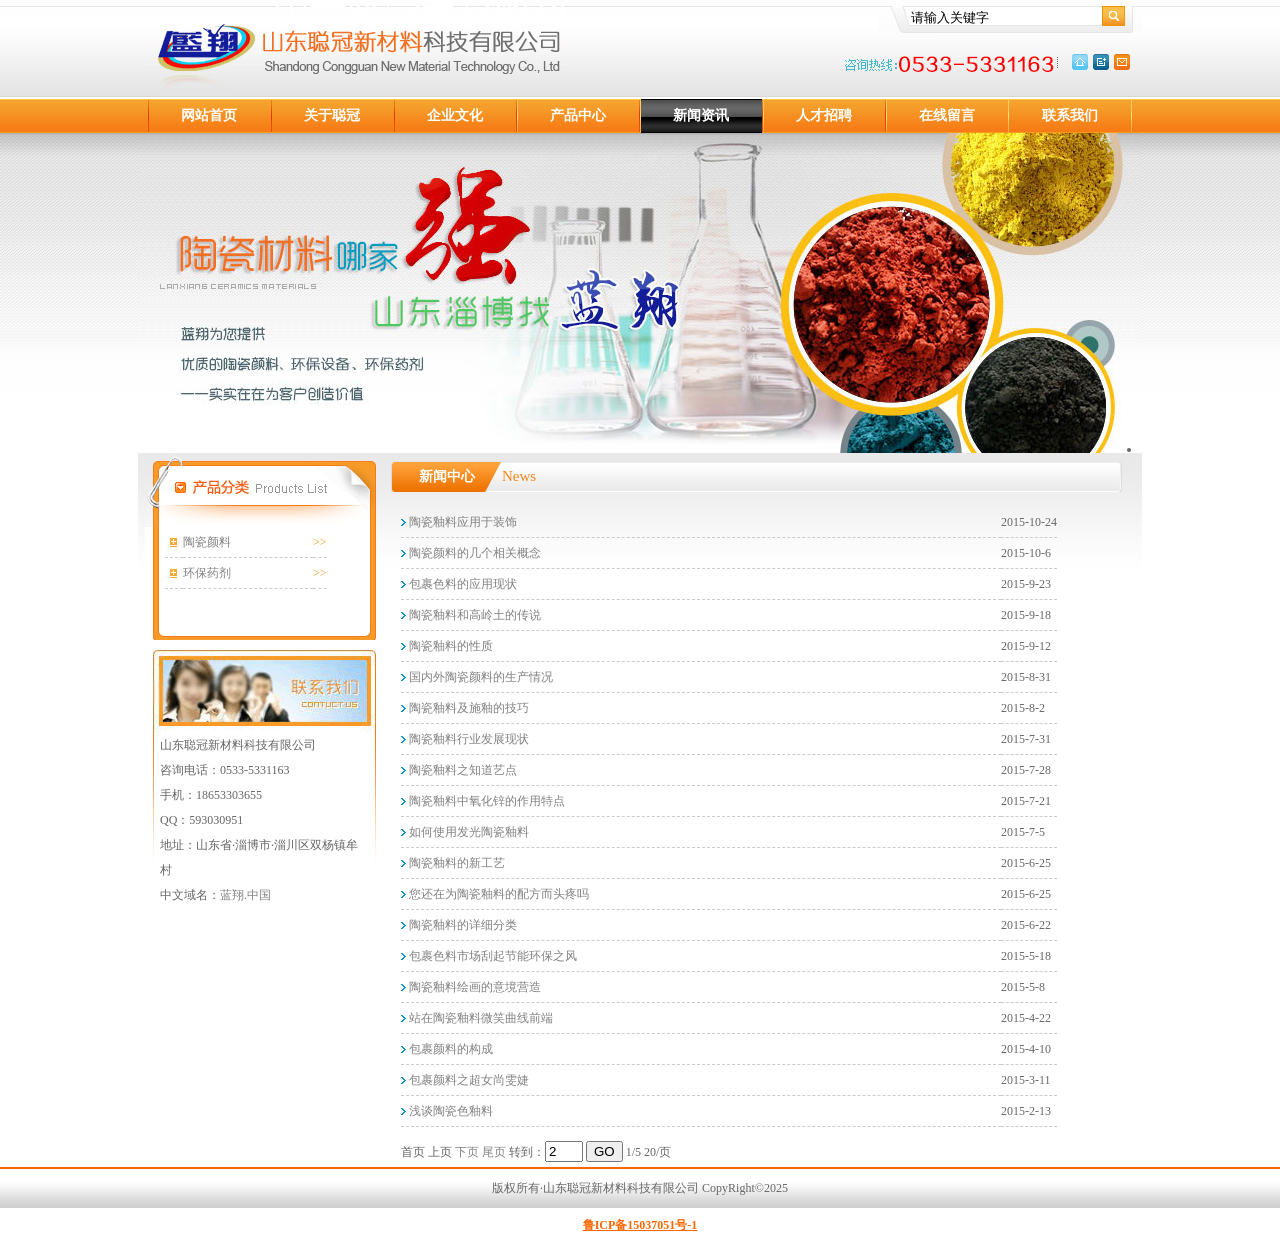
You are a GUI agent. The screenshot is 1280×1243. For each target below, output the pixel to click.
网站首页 (209, 115)
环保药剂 (207, 573)
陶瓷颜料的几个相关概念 (473, 553)
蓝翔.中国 (245, 895)
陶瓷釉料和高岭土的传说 (473, 615)
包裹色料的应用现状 (461, 584)
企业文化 (455, 115)
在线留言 (947, 115)
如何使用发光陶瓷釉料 (467, 832)
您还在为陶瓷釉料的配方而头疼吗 (497, 894)
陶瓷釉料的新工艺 (455, 863)
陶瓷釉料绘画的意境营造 (473, 987)
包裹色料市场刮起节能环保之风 (491, 956)
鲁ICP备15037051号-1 (640, 1225)
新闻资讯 (701, 115)
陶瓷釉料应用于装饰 (461, 522)
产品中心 (578, 115)
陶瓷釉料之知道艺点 (461, 770)
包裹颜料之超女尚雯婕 (467, 1080)
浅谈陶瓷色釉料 (449, 1111)
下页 (467, 1152)
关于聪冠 (332, 115)
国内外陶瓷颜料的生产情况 (479, 677)
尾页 (494, 1152)
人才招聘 (824, 115)
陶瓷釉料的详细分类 (461, 925)
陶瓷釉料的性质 (449, 646)
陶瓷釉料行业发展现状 (467, 739)
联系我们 (1070, 115)
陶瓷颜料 (207, 542)
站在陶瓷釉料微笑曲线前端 (479, 1018)
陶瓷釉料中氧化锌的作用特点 (485, 801)
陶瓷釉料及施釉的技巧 (467, 708)
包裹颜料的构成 (449, 1049)
